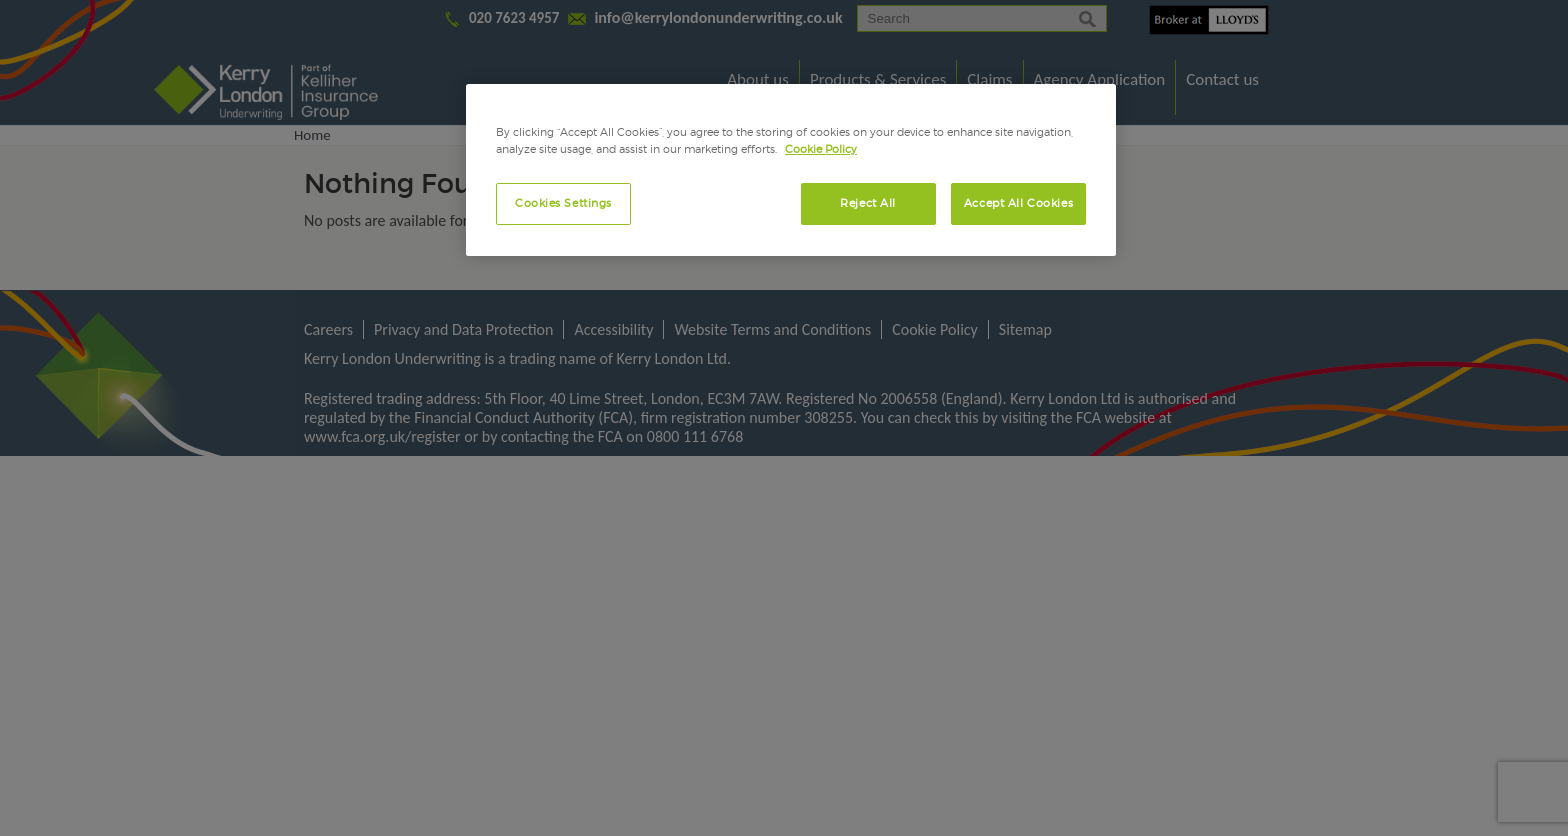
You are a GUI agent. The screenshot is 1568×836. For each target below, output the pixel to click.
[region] (791, 170)
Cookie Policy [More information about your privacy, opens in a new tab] (821, 149)
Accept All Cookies (1018, 203)
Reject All (868, 203)
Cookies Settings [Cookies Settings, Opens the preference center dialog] (563, 203)
